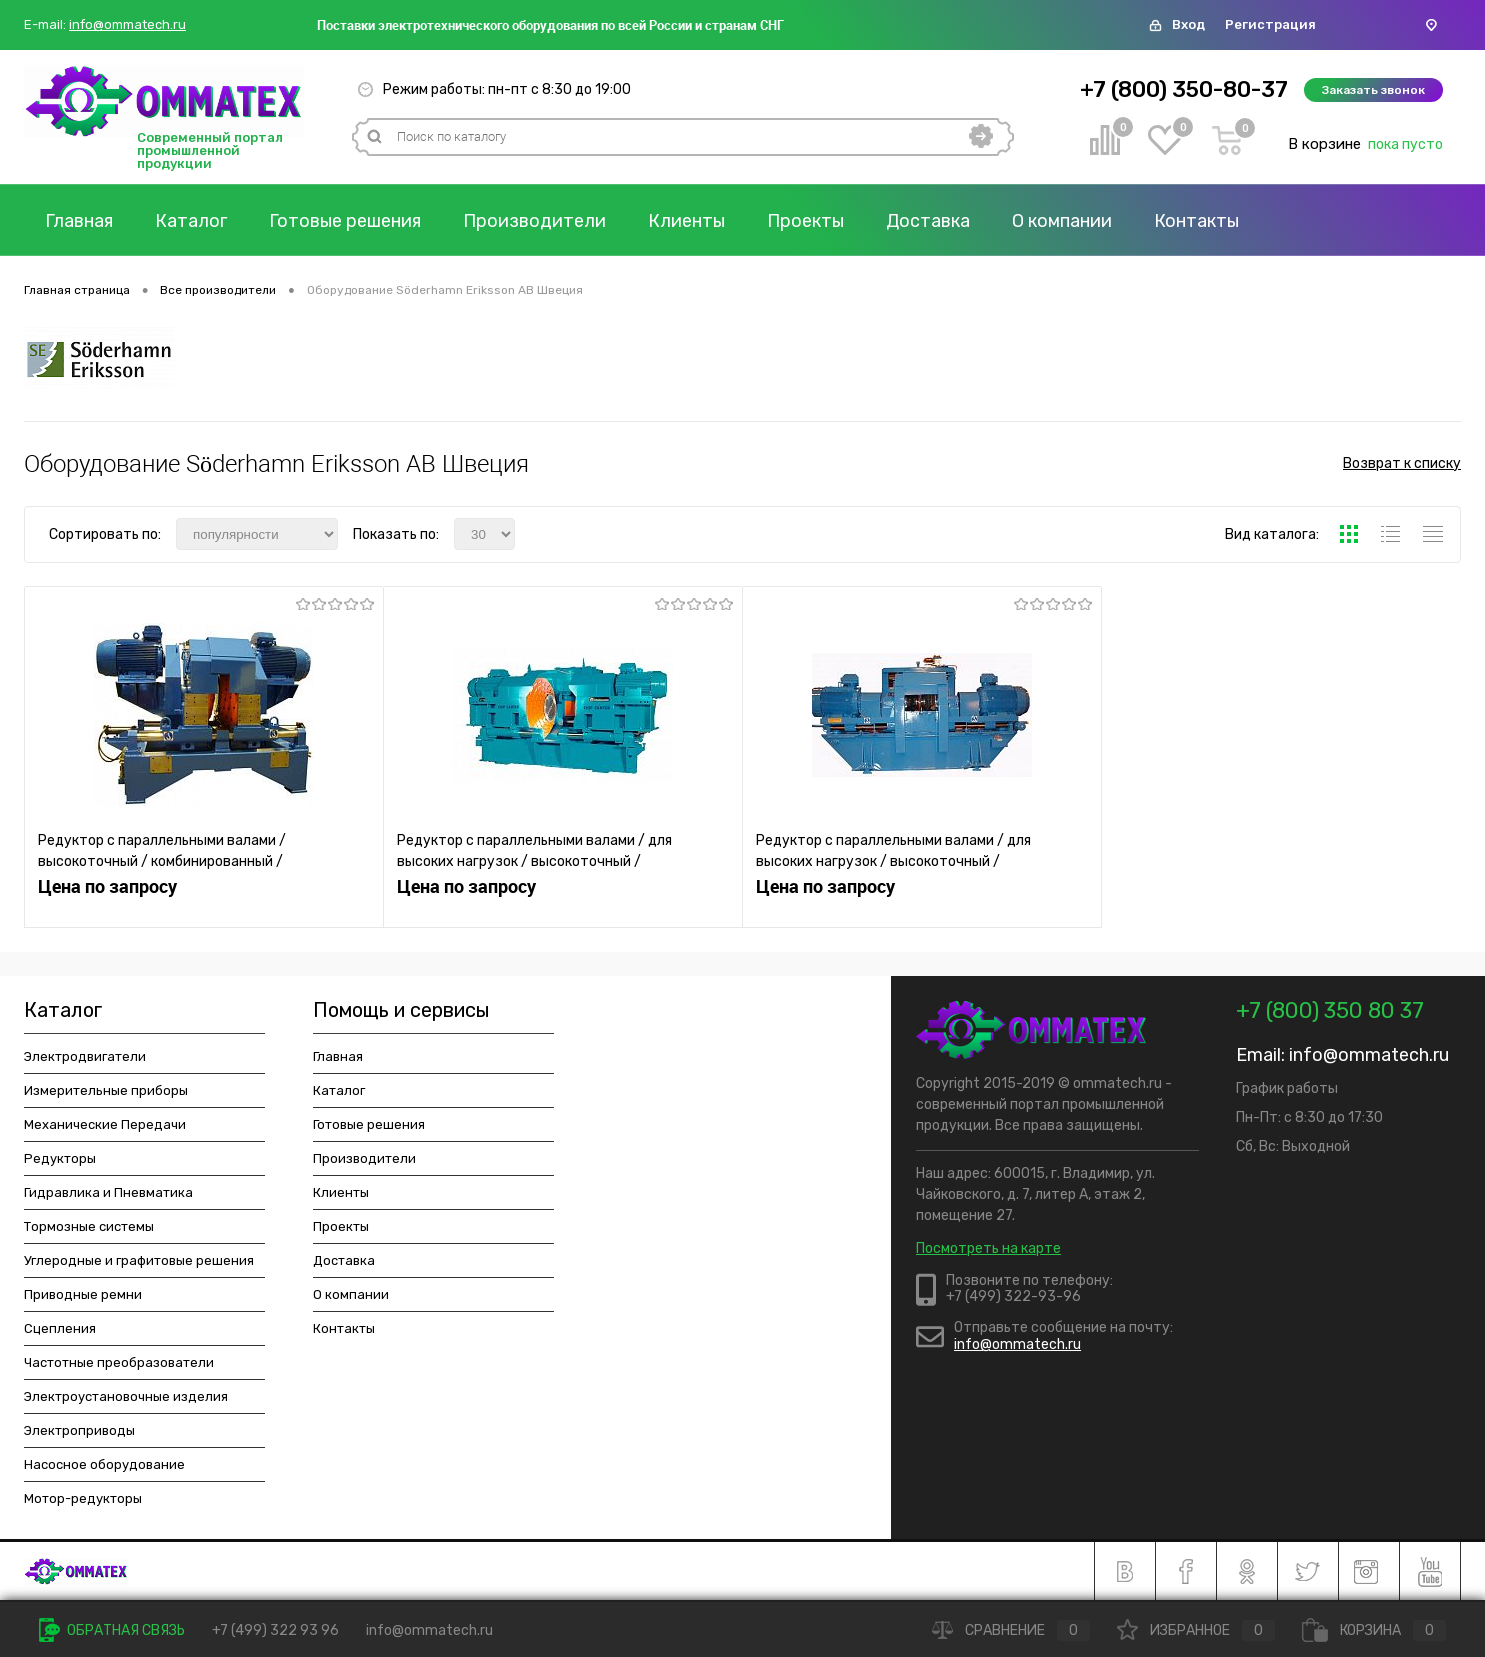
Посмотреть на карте (988, 1248)
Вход (1188, 24)
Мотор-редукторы (83, 1498)
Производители (534, 221)
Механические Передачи (105, 1124)
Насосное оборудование (104, 1464)
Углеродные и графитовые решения (139, 1260)
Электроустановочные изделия (126, 1396)
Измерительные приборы (106, 1090)
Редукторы (60, 1158)
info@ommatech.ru (127, 25)
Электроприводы (79, 1430)
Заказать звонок (1373, 90)
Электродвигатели (85, 1056)
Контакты (1196, 221)
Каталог (191, 221)
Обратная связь (112, 1630)
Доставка (928, 221)
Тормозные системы (89, 1226)
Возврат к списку (1402, 463)
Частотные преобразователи (119, 1362)
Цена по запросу (107, 886)
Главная (79, 221)
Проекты (805, 221)
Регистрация (1270, 24)
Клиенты (686, 221)
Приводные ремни (83, 1294)
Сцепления (60, 1328)
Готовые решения (345, 221)
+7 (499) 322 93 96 (275, 1630)
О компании (1062, 221)
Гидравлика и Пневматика (108, 1192)
